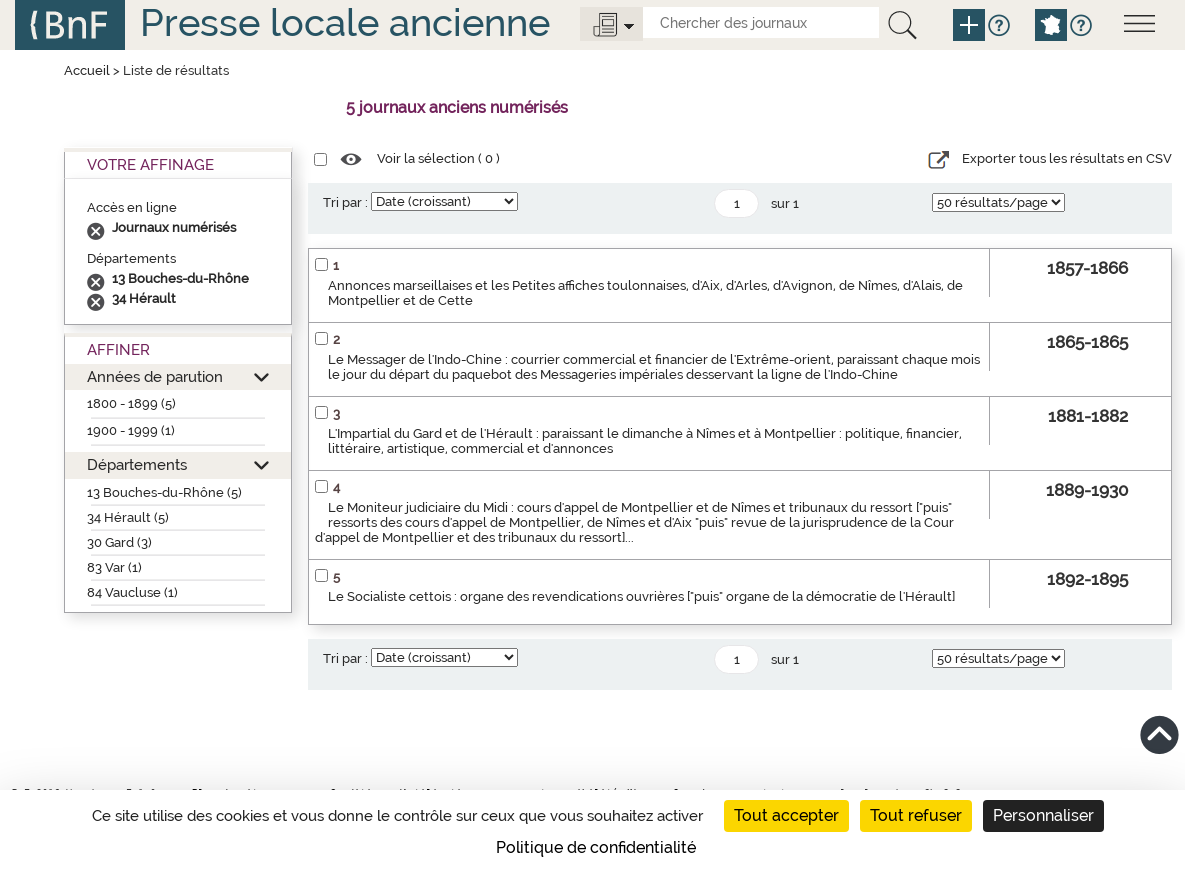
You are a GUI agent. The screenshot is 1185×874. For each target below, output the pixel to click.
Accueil (87, 70)
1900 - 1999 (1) (131, 430)
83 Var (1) (114, 567)
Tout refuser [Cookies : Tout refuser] (916, 815)
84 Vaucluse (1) (132, 592)
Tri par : (345, 202)
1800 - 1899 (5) (131, 403)
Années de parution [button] (155, 376)
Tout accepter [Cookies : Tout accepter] (786, 815)
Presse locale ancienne (345, 22)
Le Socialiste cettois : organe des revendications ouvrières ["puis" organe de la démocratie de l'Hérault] (641, 596)
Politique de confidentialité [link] (596, 847)
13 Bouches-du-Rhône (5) (164, 492)
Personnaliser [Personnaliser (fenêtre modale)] (1043, 815)
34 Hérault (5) (128, 517)
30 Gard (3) (119, 542)
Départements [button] (137, 464)
